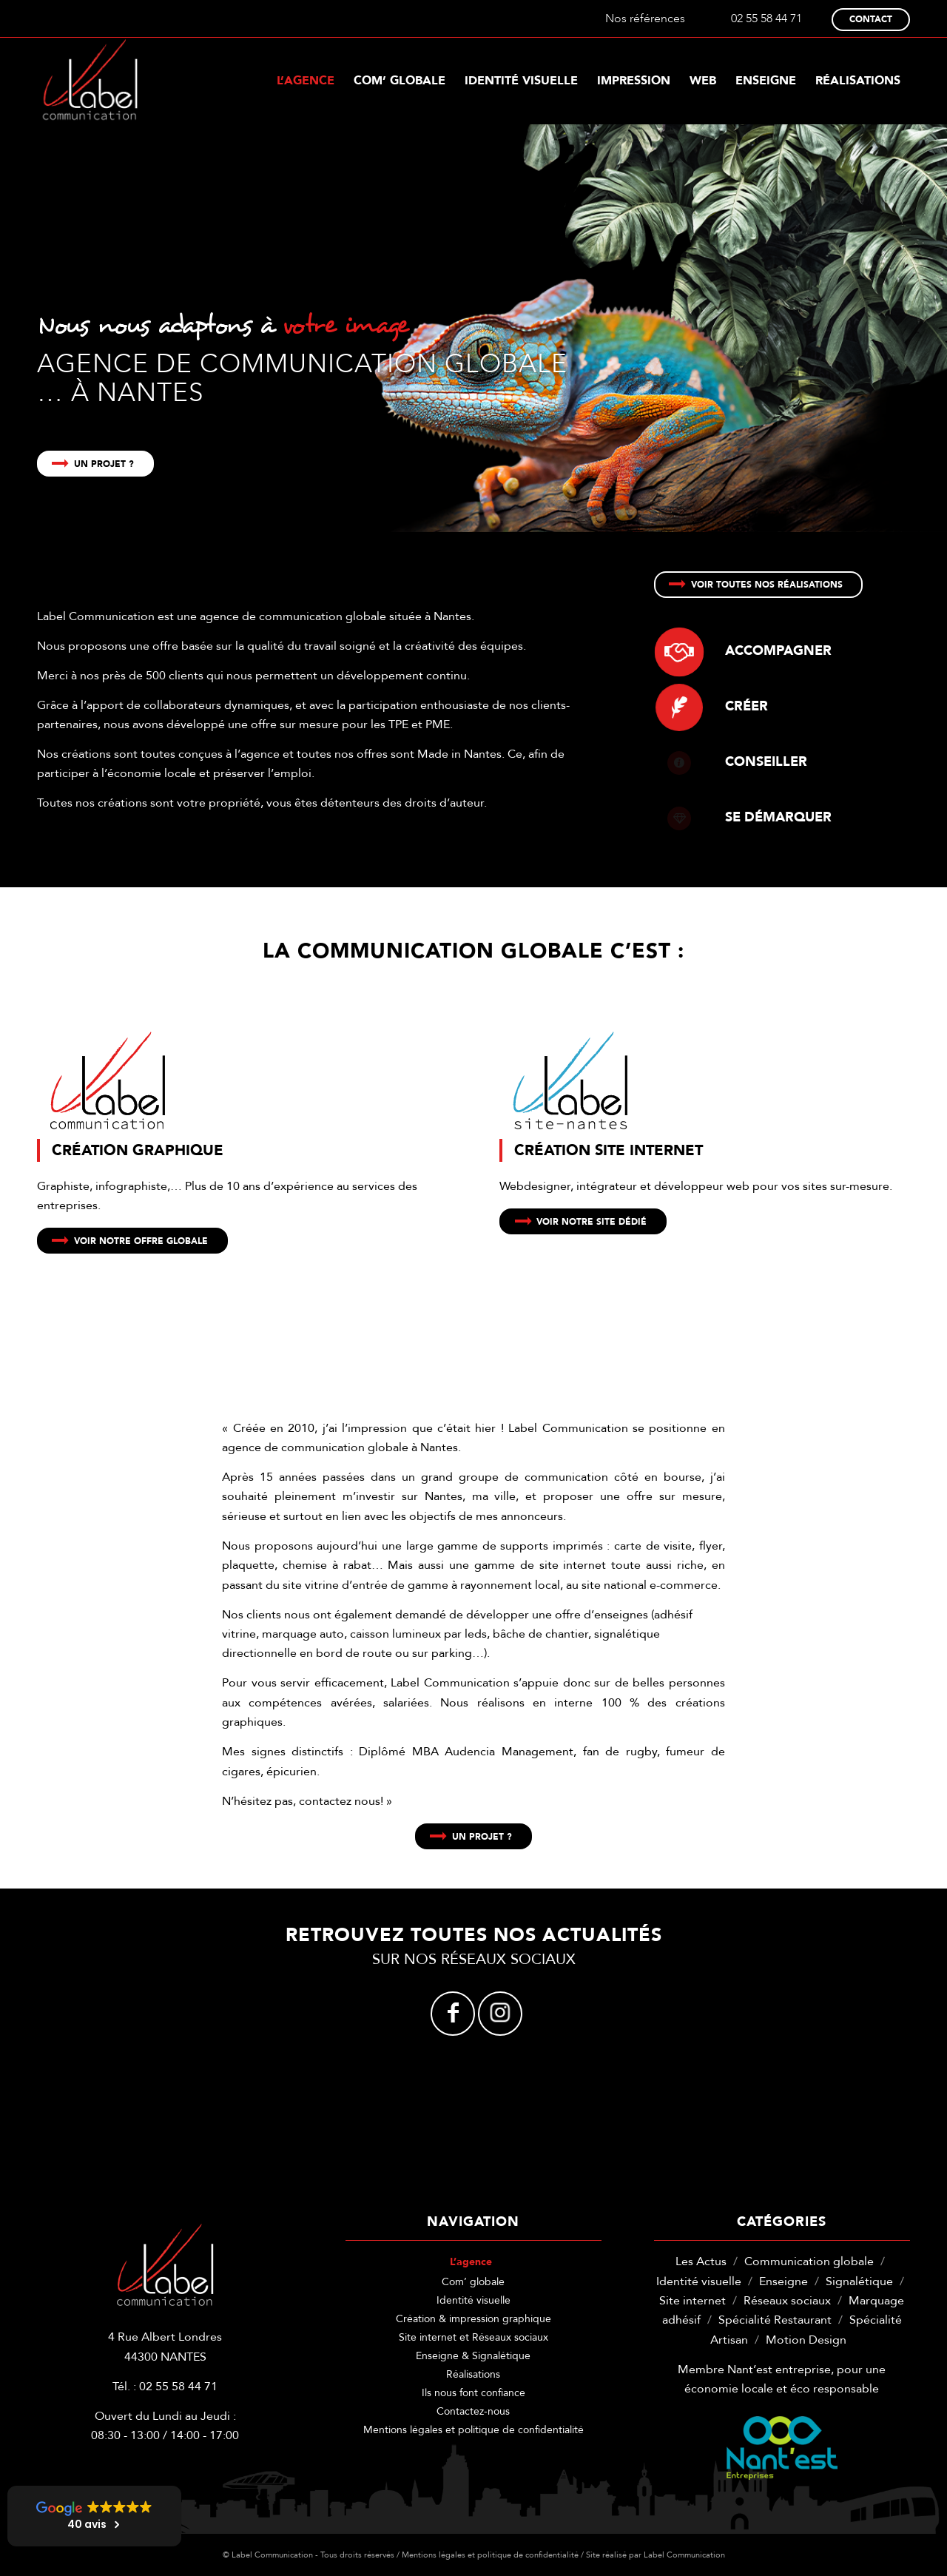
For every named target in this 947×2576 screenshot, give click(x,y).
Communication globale (809, 2261)
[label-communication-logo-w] (90, 80)
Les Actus (701, 2261)
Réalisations (473, 2374)
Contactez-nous (473, 2411)
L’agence (471, 2262)
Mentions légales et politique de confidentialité (473, 2430)
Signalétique (859, 2281)
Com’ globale (473, 2282)
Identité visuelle (473, 2300)
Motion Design (806, 2340)
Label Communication (684, 2554)
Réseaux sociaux (787, 2301)
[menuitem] (305, 80)
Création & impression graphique (473, 2319)
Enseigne (783, 2281)
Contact (870, 19)
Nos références (645, 18)
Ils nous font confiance (473, 2393)
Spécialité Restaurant (775, 2320)
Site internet (692, 2301)
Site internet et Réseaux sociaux (473, 2337)
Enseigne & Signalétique (473, 2356)
